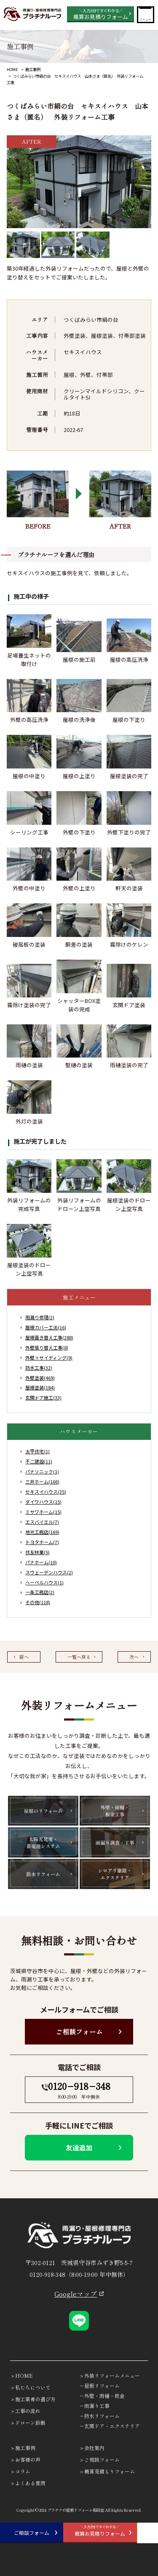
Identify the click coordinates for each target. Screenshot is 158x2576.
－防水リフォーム (99, 2415)
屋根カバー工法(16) (45, 1327)
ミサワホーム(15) (43, 1511)
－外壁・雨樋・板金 (102, 2395)
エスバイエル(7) (42, 1521)
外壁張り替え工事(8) (46, 1347)
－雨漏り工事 (94, 2405)
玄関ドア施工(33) (43, 1397)
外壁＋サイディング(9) (48, 1357)
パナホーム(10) (41, 1562)
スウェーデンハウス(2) (49, 1572)
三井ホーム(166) (42, 1481)
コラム (22, 2471)
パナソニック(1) (42, 1471)
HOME (12, 69)
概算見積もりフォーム (109, 2471)
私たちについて (33, 2387)
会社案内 (94, 2447)
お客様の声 (27, 2459)
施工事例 (32, 69)
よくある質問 (30, 2483)
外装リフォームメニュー (112, 2375)
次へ (134, 1656)
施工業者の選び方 (35, 2398)
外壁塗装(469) (40, 1377)
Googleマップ (75, 2294)
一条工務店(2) (39, 1592)
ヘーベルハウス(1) (44, 1582)
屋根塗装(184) (40, 1387)
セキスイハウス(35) (45, 1491)
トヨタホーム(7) (42, 1542)
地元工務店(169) (42, 1532)
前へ (24, 1656)
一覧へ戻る (79, 1656)
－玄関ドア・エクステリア (109, 2425)
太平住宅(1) (37, 1451)
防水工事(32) (38, 1367)
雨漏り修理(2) (39, 1317)
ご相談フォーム (79, 2032)
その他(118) (37, 1602)
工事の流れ (27, 2410)
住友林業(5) (37, 1552)
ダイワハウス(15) (43, 1501)
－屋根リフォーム (99, 2385)
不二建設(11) (38, 1461)
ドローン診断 (30, 2422)
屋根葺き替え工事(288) (49, 1337)
